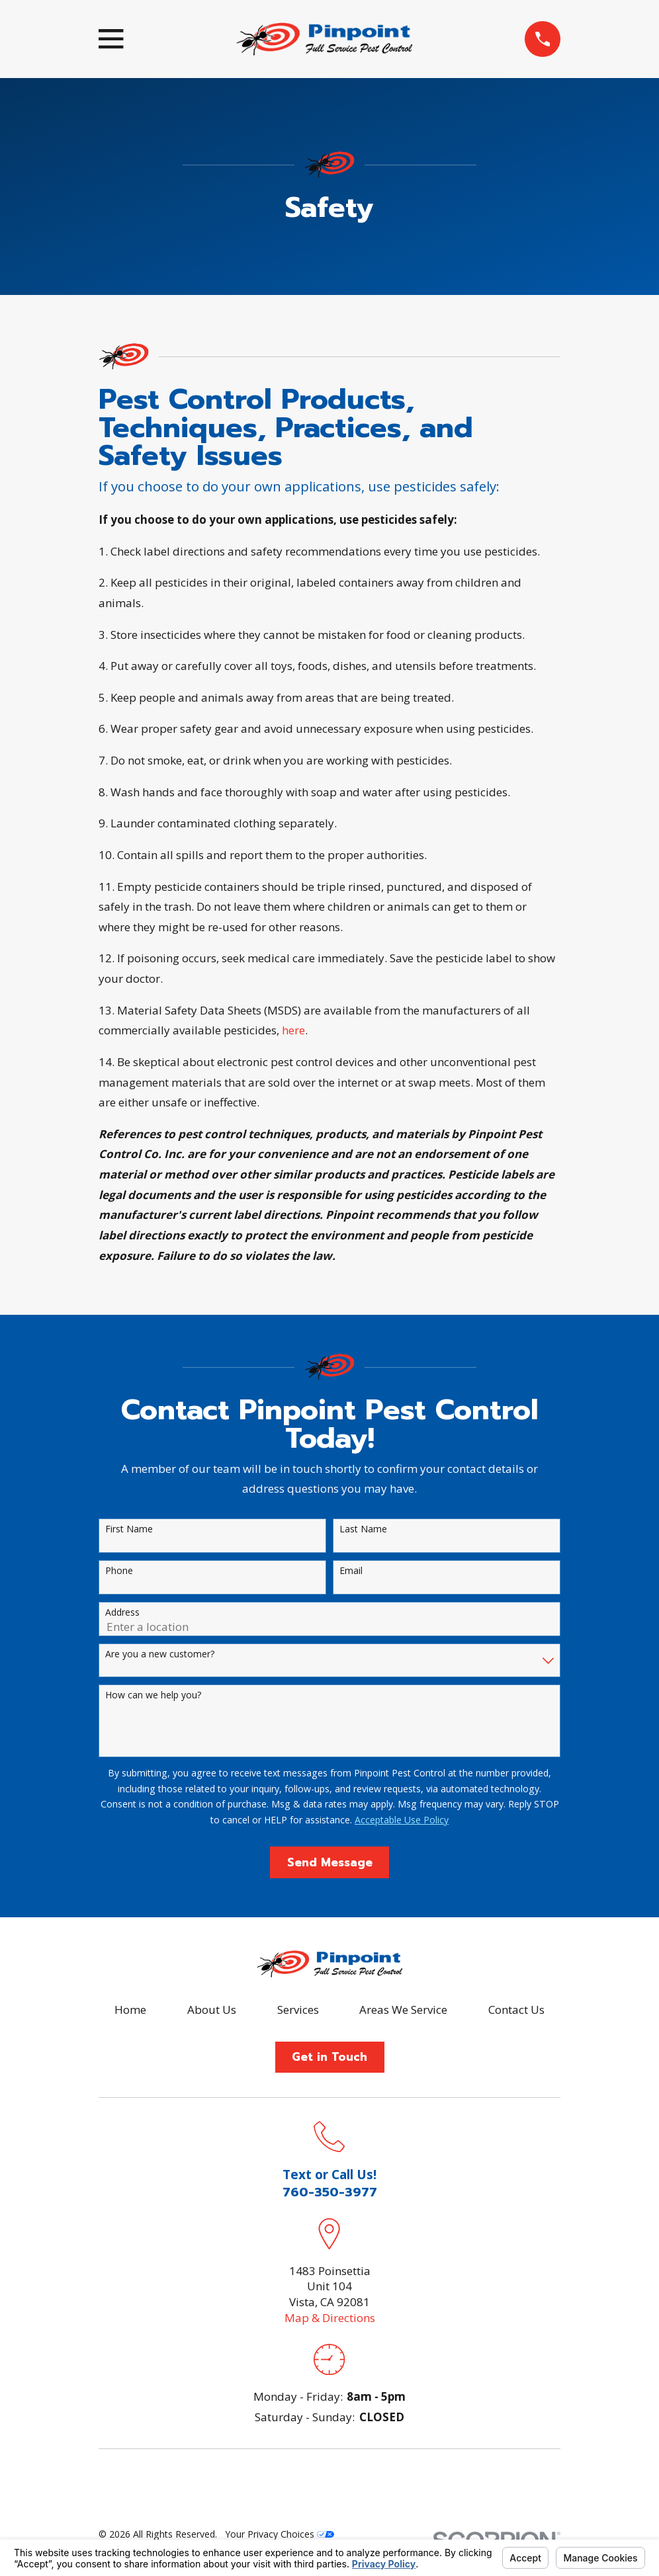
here (293, 1030)
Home (130, 2009)
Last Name (363, 1529)
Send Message (330, 1862)
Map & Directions (330, 2317)
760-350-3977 (330, 2192)
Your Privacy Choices (279, 2534)
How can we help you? (153, 1695)
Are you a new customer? (159, 1654)
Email (351, 1571)
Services (298, 2009)
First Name (129, 1529)
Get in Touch (329, 2056)
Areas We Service (403, 2009)
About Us (211, 2009)
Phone (119, 1571)
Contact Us (516, 2009)
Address (122, 1612)
